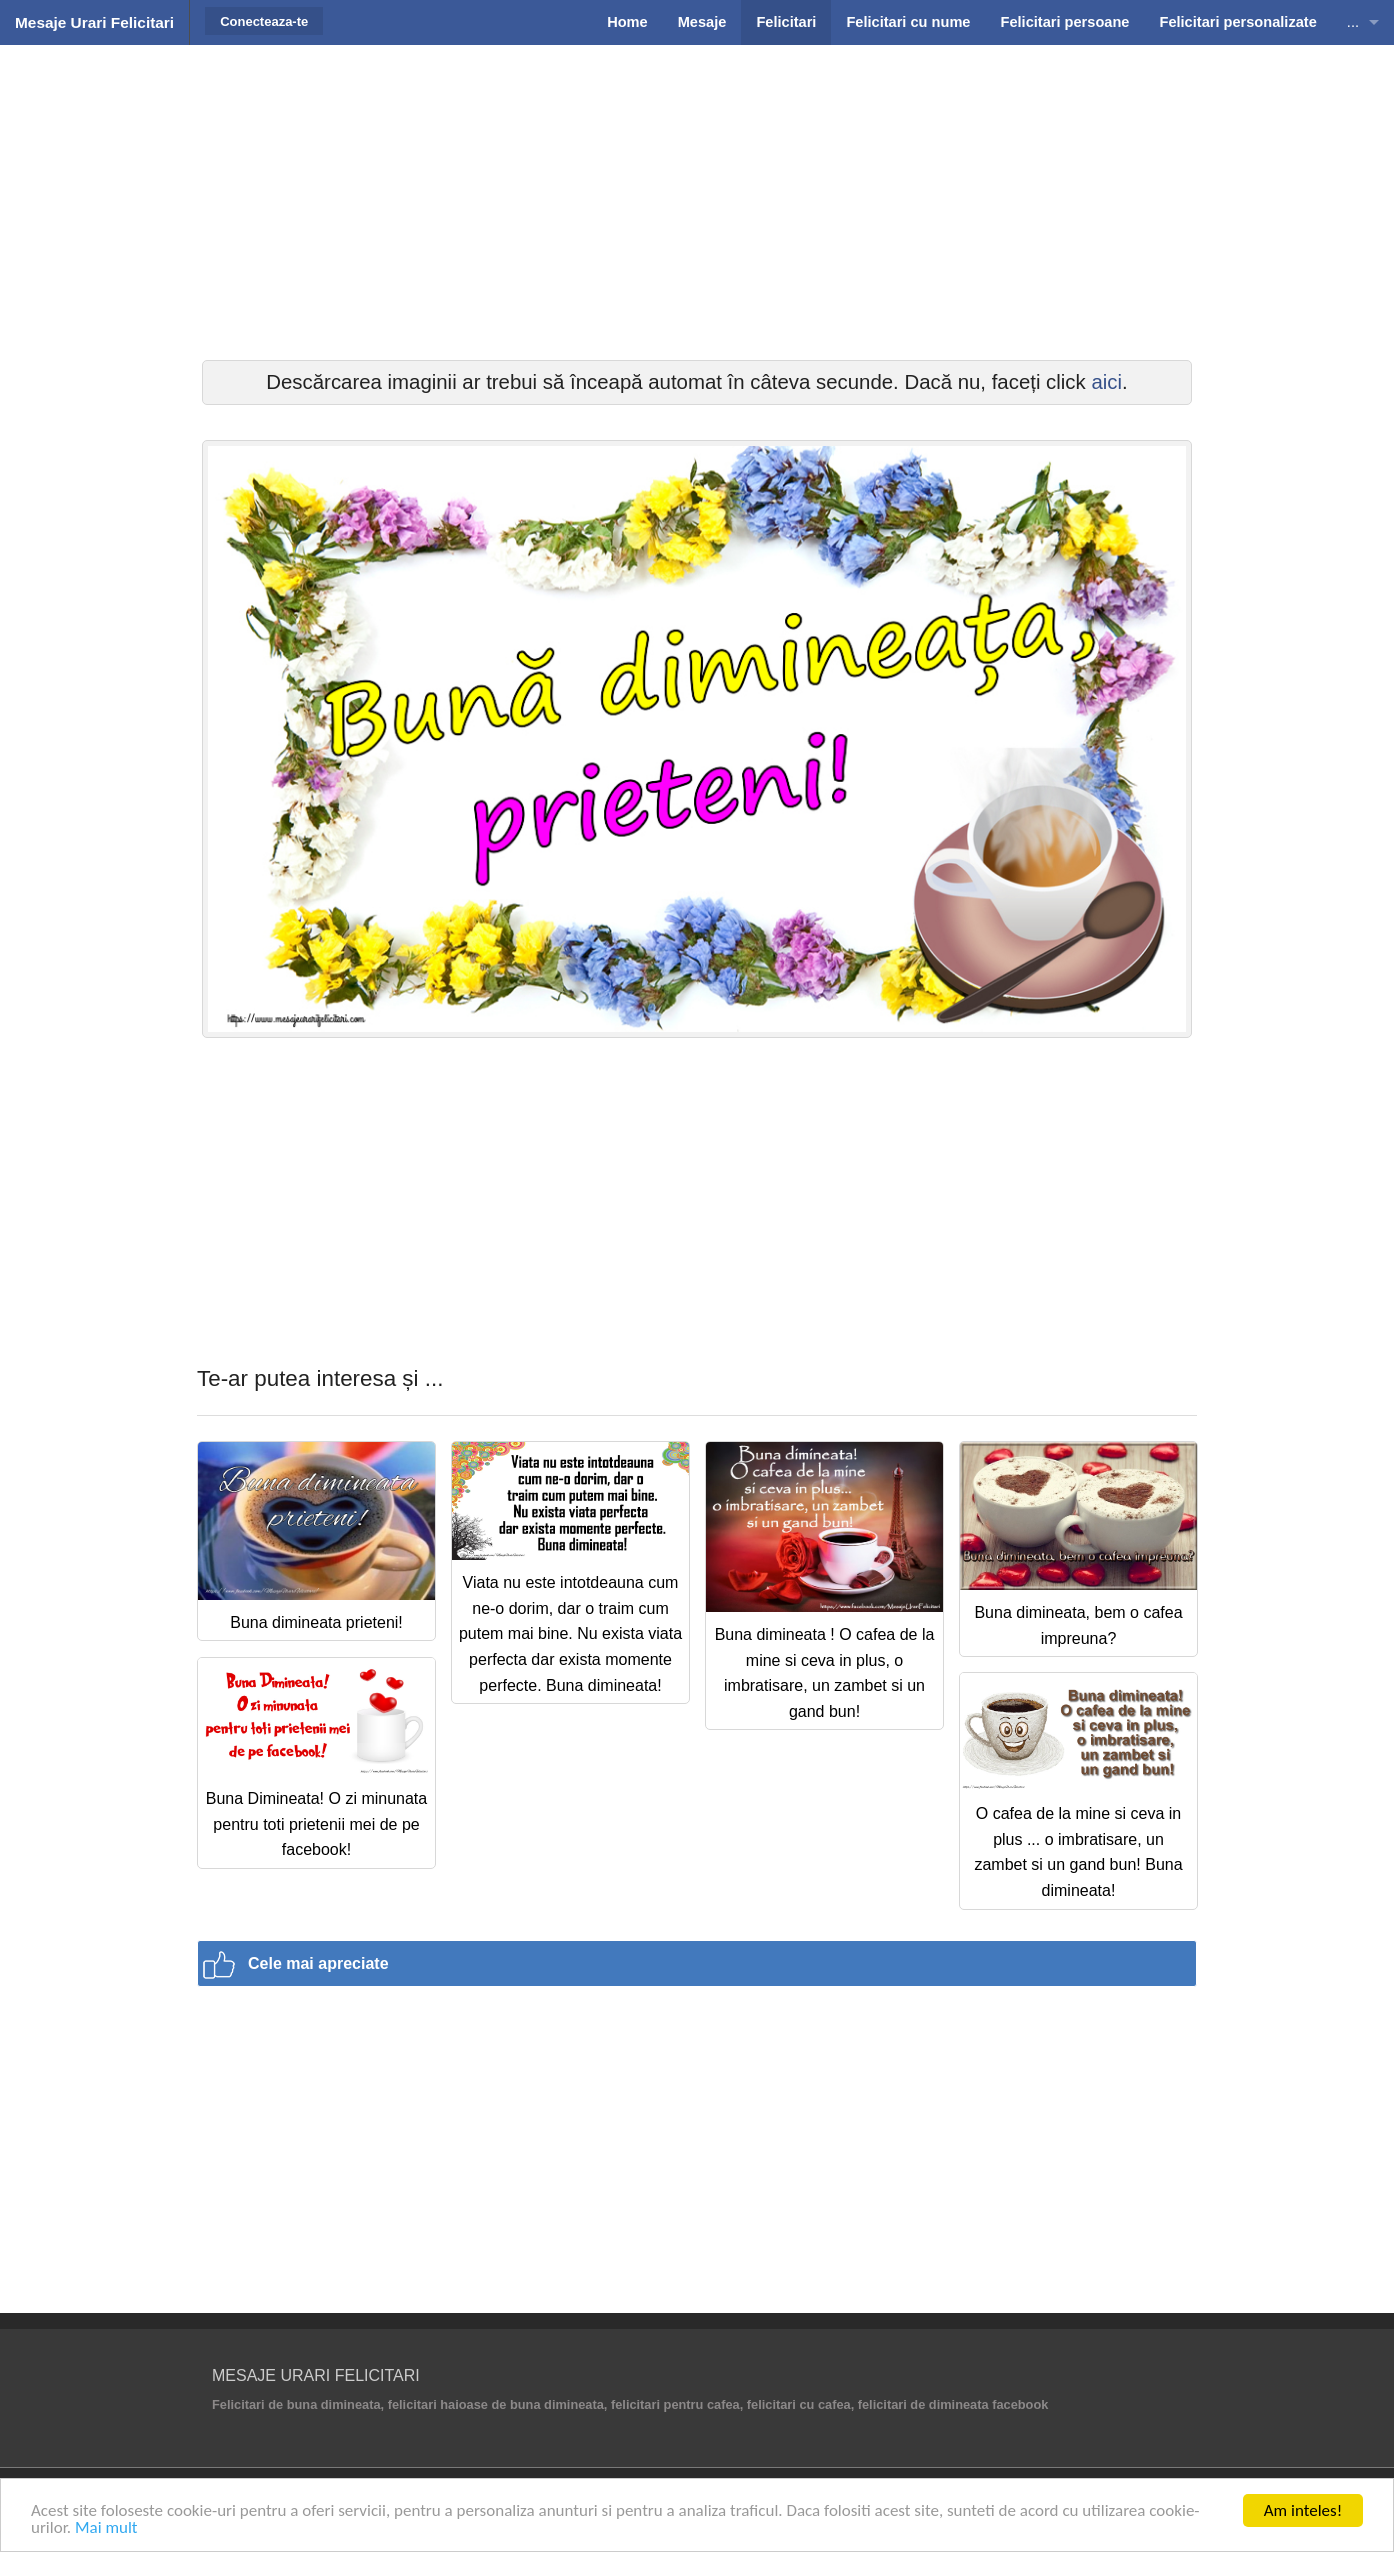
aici (1106, 382)
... (1353, 22)
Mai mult (106, 2528)
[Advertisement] (697, 200)
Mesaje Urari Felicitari (94, 22)
